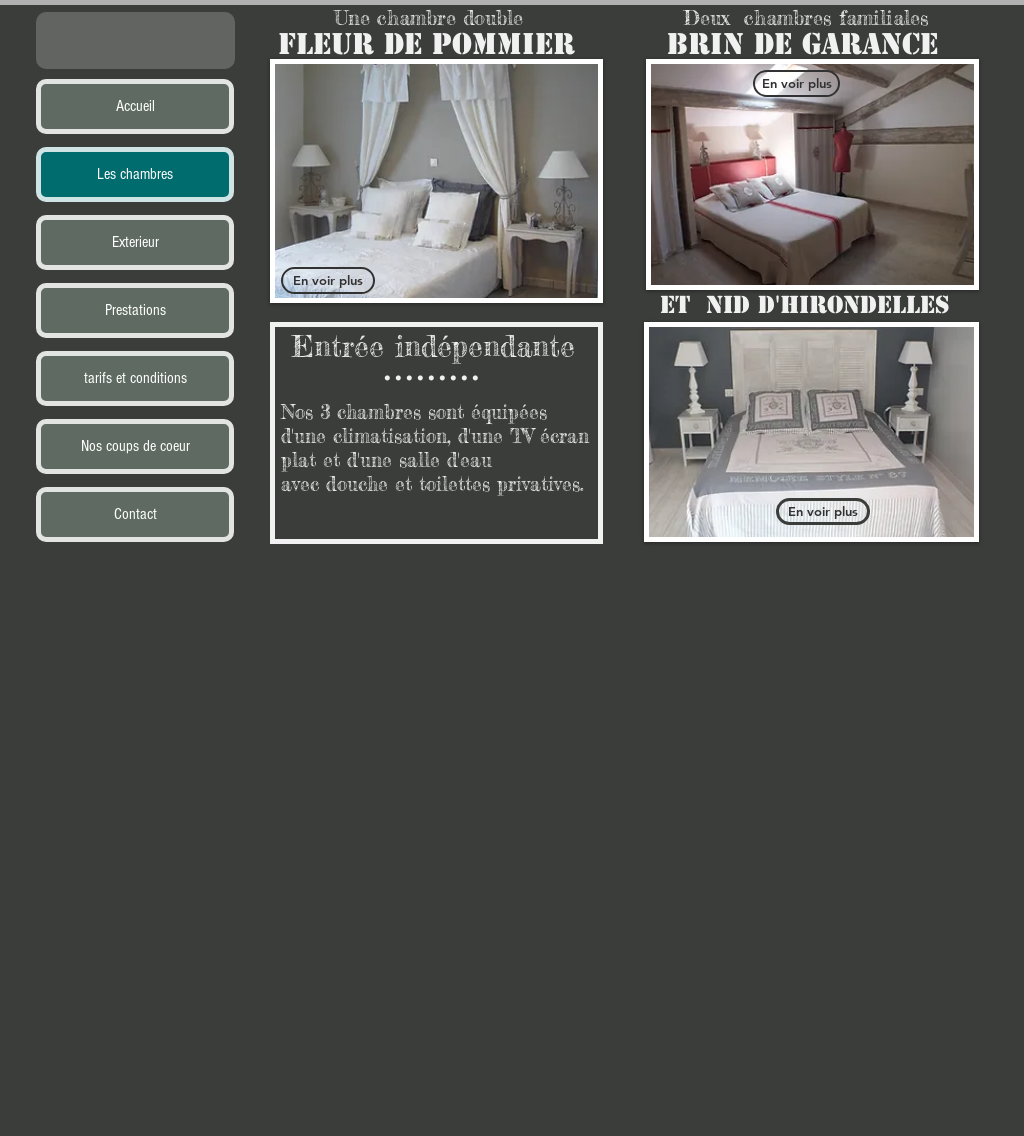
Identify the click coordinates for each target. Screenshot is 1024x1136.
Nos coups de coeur (135, 446)
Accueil (135, 106)
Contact (135, 514)
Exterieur (135, 242)
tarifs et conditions (135, 378)
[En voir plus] (328, 280)
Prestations (135, 310)
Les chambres (135, 174)
